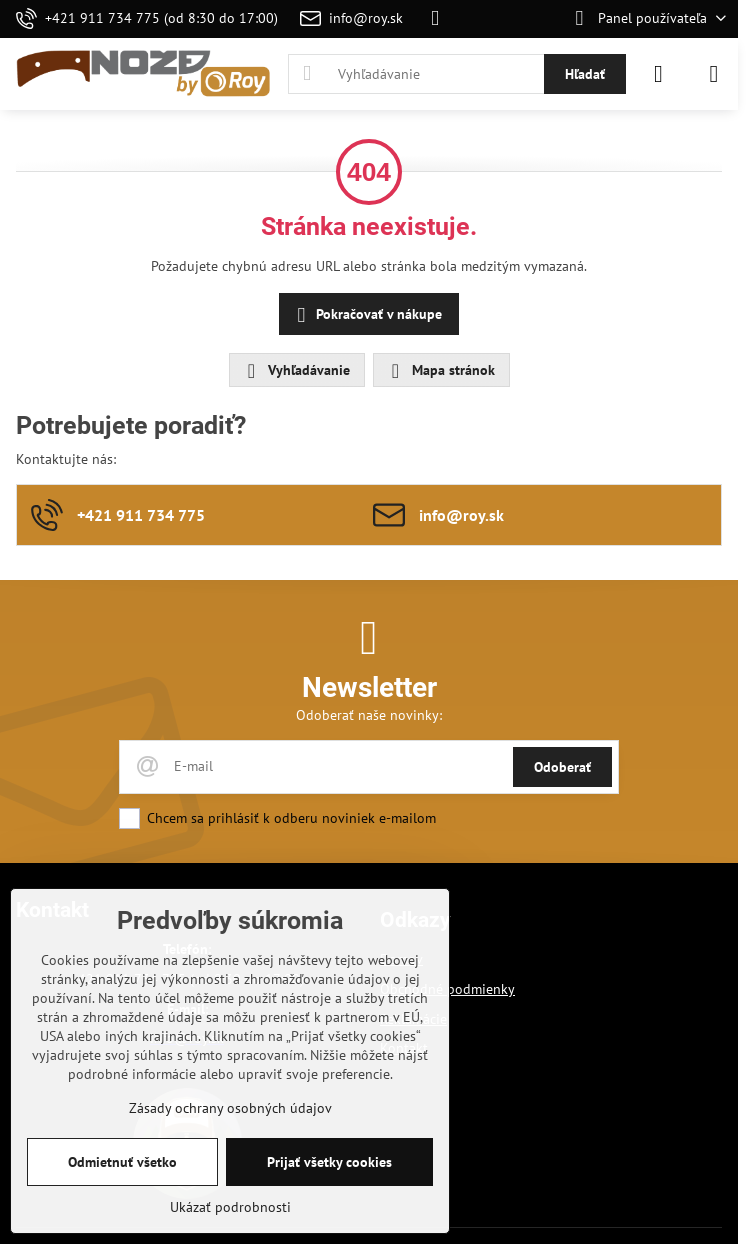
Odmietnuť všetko (122, 1162)
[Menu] (714, 74)
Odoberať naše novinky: (369, 715)
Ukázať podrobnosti (230, 1207)
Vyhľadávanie (296, 371)
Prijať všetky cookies (329, 1162)
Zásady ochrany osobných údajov (230, 1108)
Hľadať (585, 74)
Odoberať (562, 767)
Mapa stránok (440, 371)
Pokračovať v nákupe (366, 315)
